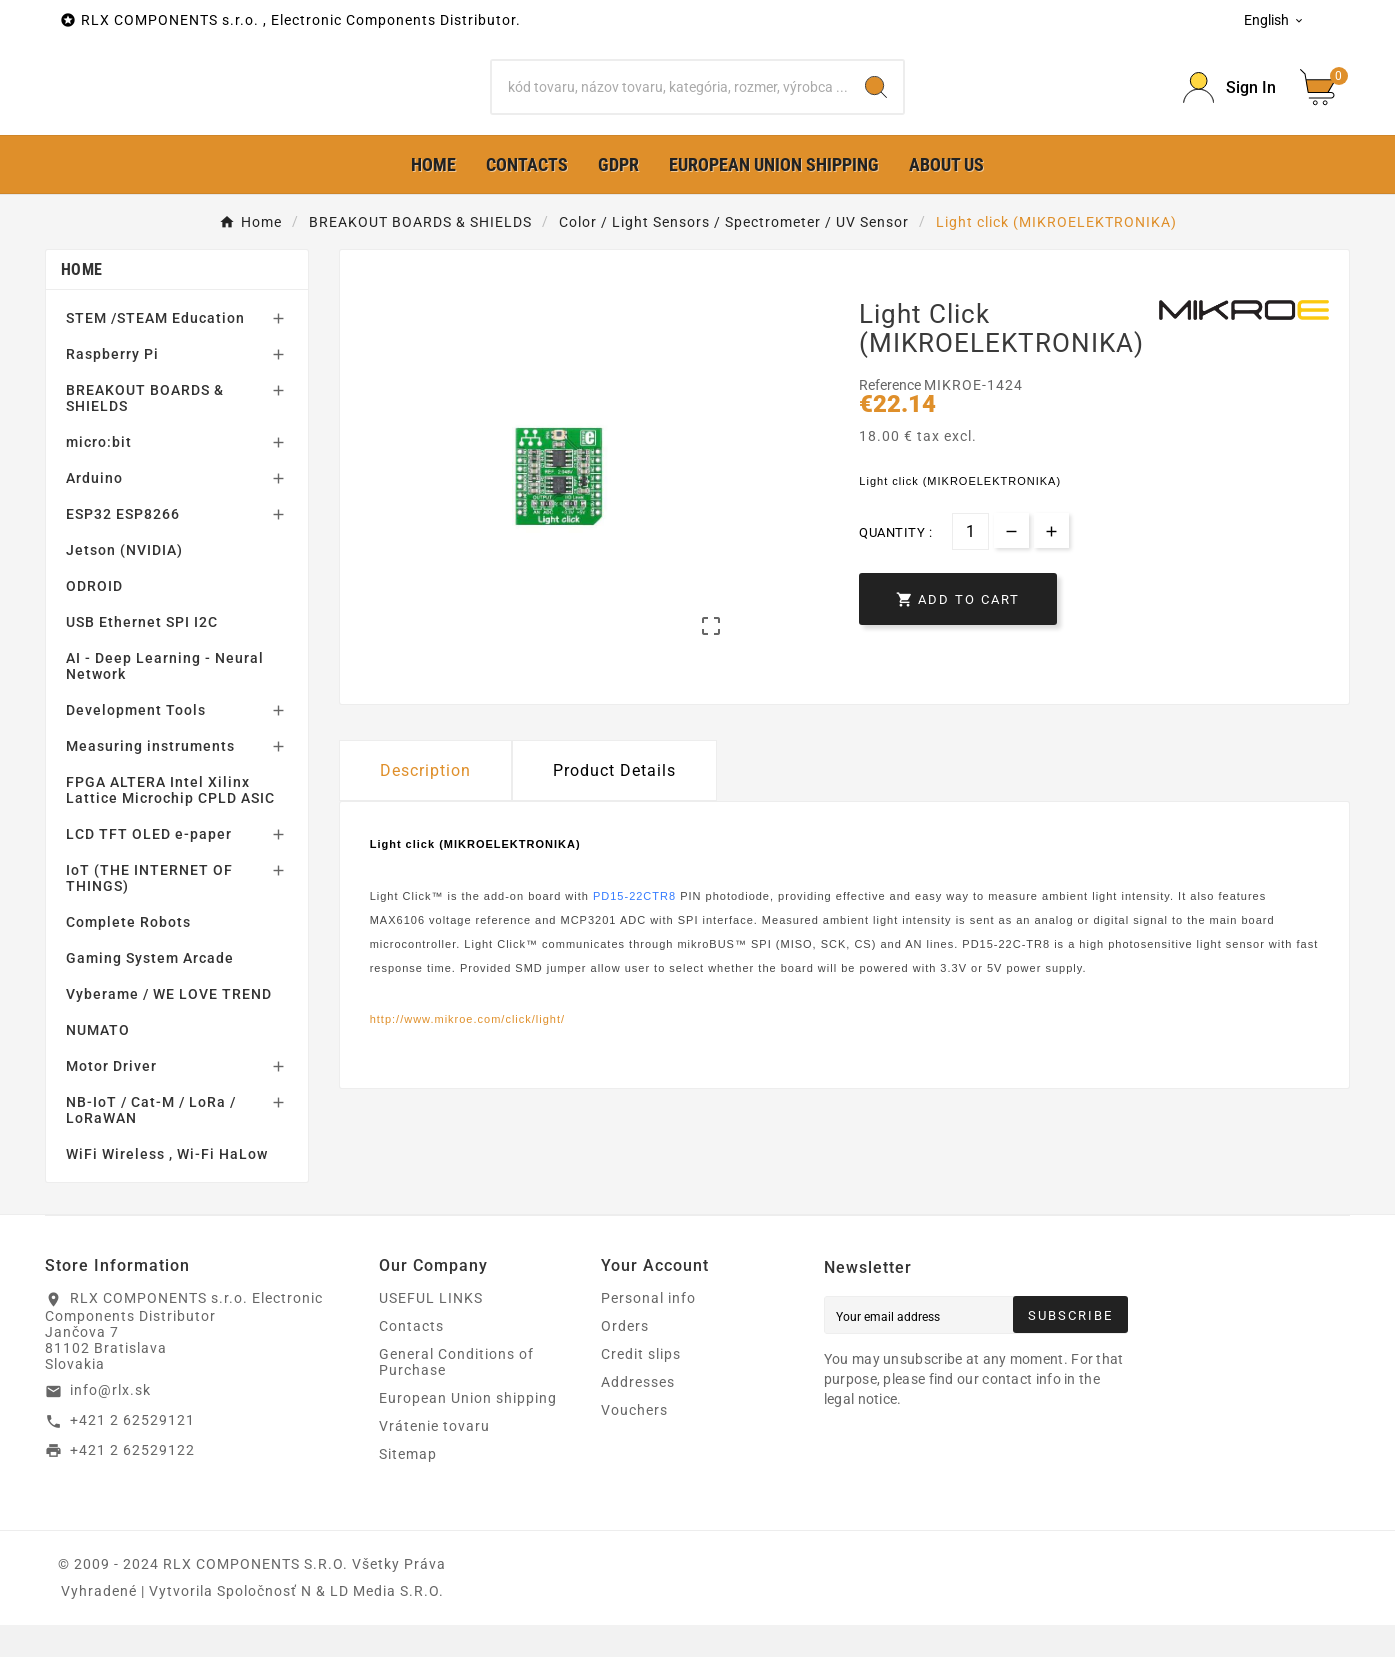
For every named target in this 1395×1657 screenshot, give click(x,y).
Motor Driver (111, 1098)
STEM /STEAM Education (155, 350)
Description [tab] (425, 802)
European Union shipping (468, 1430)
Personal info (648, 1330)
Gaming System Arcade (150, 990)
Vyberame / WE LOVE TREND (169, 1026)
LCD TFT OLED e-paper (149, 866)
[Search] (670, 103)
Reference (891, 417)
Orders (625, 1358)
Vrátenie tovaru (434, 1458)
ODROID (94, 618)
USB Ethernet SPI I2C (142, 654)
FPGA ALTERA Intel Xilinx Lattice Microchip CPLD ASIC (170, 822)
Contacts (411, 1358)
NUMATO (98, 1062)
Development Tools (136, 742)
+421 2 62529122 (132, 1481)
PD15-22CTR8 (634, 927)
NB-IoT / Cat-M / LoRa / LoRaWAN (151, 1142)
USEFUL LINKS (431, 1330)
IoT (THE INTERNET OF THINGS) (149, 910)
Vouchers (634, 1442)
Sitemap (408, 1486)
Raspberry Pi (112, 386)
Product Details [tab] (614, 802)
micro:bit (99, 474)
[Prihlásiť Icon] (1229, 103)
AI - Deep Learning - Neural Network (165, 698)
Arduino (94, 510)
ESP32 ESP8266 (123, 546)
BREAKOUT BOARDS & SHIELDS (145, 430)
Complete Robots (128, 954)
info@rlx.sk (110, 1422)
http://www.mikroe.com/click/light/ (467, 1051)
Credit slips (641, 1386)
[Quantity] (970, 562)
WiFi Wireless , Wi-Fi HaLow (167, 1186)
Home (81, 301)
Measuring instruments (150, 778)
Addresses (638, 1414)
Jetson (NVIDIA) (124, 582)
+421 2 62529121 (132, 1452)
